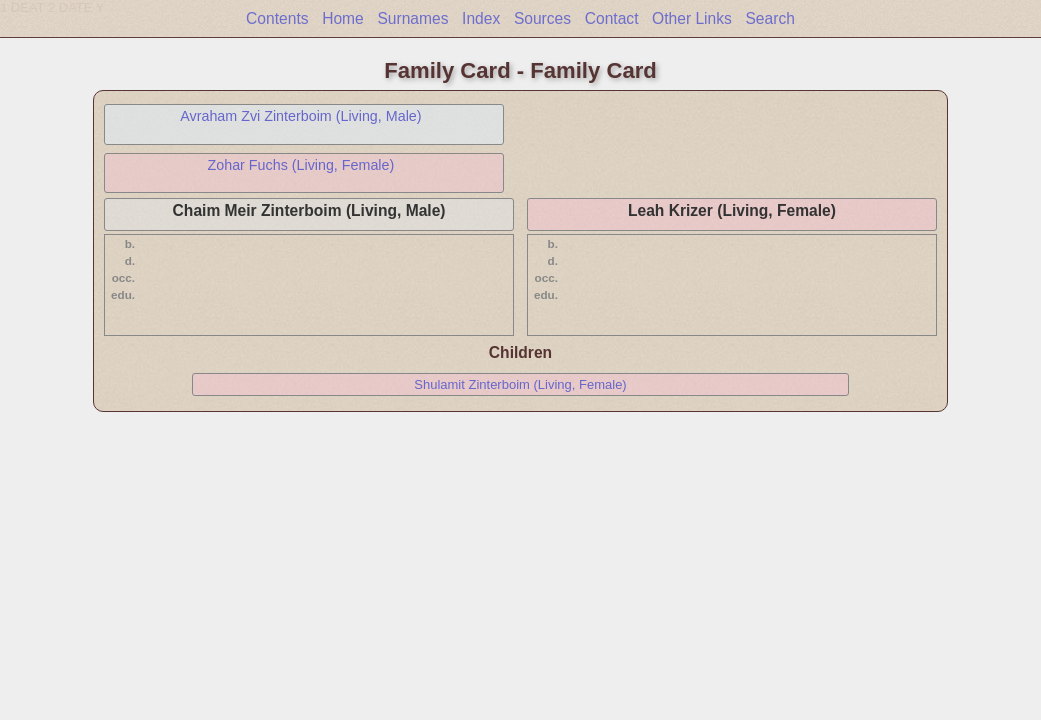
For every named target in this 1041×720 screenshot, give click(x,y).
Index (481, 18)
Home (343, 18)
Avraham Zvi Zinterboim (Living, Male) (300, 116)
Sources (542, 18)
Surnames (412, 18)
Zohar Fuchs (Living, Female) (301, 165)
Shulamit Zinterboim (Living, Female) (520, 384)
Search (769, 18)
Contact (612, 18)
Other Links (692, 18)
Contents (277, 18)
